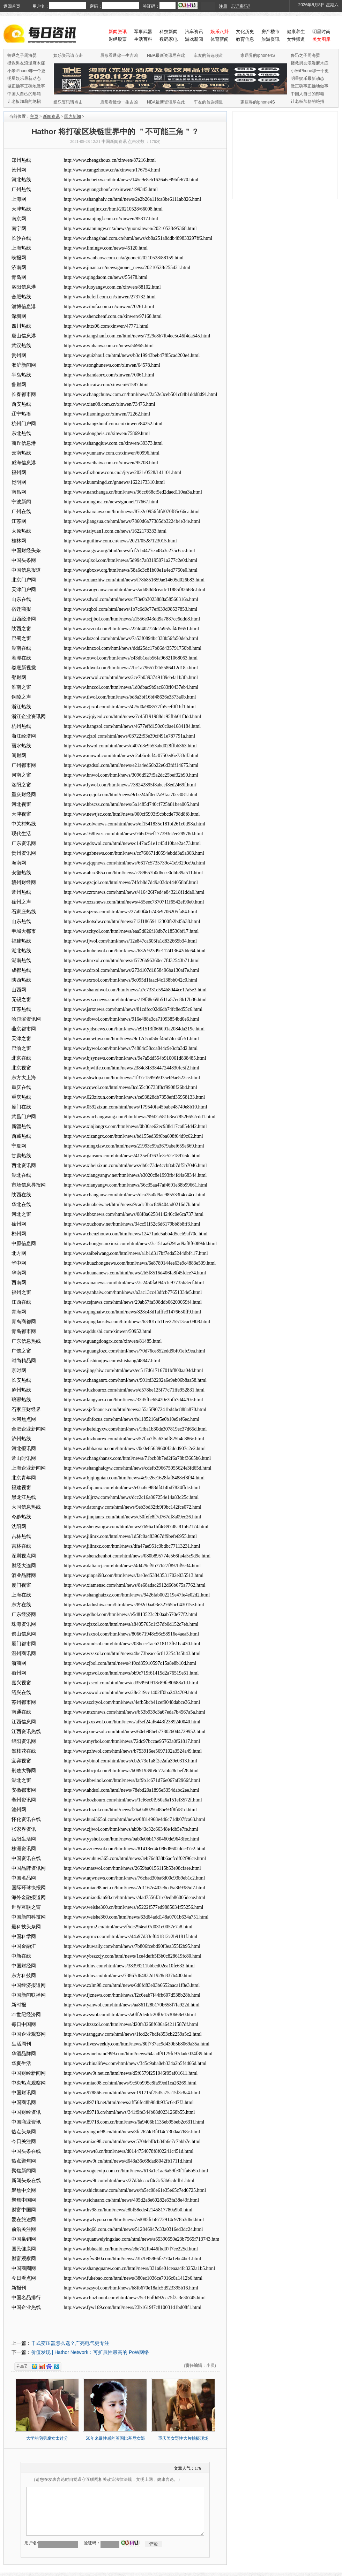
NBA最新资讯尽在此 (166, 55)
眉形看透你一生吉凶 (119, 55)
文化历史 (245, 31)
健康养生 (296, 31)
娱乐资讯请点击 (68, 55)
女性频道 (296, 39)
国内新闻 (72, 116)
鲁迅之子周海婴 (22, 55)
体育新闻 (219, 39)
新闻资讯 (51, 116)
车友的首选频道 (208, 55)
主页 (34, 116)
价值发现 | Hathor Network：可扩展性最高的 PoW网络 (90, 2352)
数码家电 (168, 39)
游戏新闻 (194, 39)
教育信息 (245, 39)
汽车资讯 (194, 31)
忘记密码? (240, 6)
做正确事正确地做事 (26, 86)
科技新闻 (168, 31)
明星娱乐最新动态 (24, 78)
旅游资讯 (270, 39)
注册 (223, 6)
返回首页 (11, 6)
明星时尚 (321, 31)
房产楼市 (270, 31)
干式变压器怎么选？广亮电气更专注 (70, 2343)
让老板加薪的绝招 (24, 101)
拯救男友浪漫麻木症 (26, 63)
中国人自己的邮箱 (24, 93)
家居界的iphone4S (257, 55)
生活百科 (143, 39)
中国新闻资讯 (114, 141)
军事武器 (143, 31)
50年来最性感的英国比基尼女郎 (115, 2438)
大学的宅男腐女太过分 (47, 2438)
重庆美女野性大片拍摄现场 (183, 2438)
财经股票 (118, 39)
